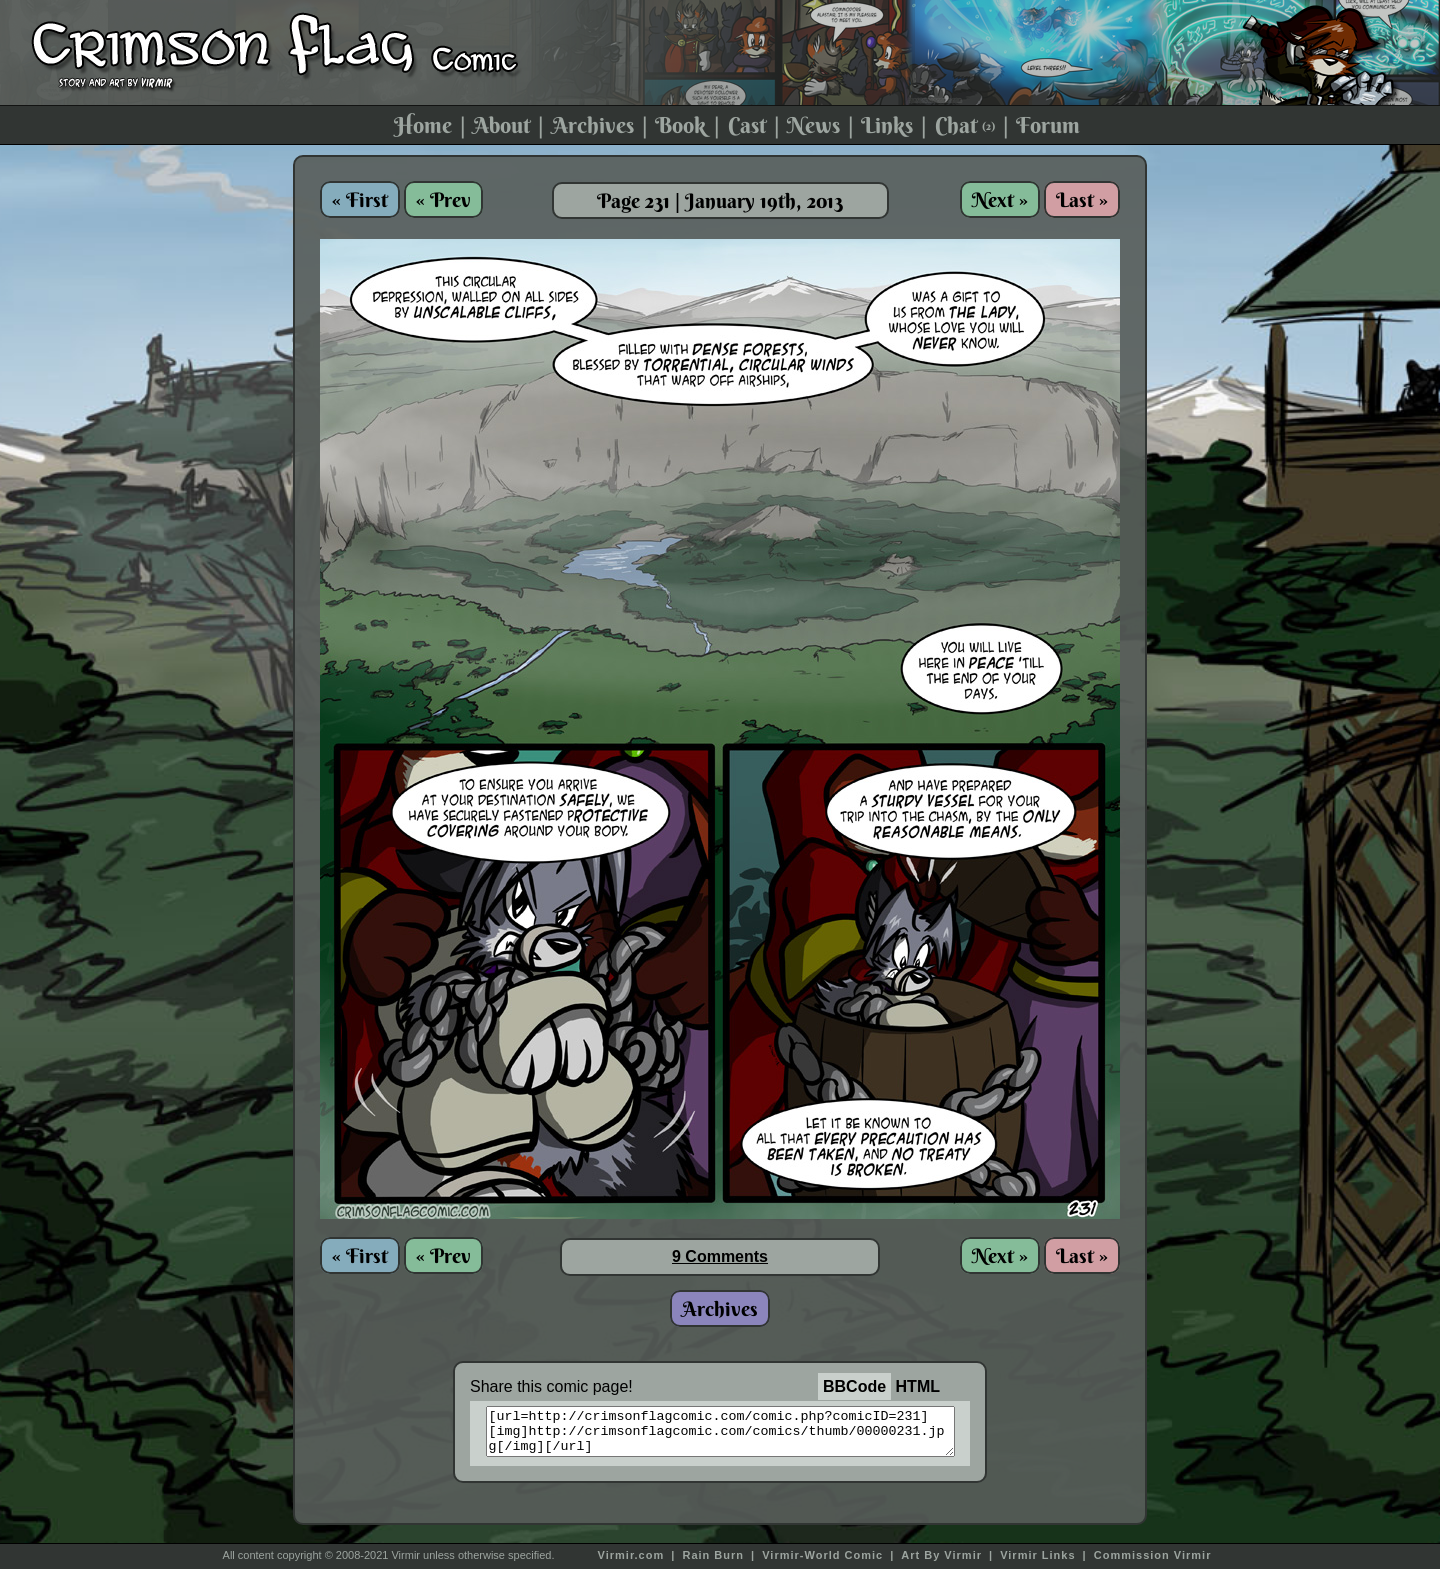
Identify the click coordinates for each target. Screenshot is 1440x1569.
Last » (1082, 199)
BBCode (854, 1386)
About (501, 125)
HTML (918, 1386)
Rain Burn (713, 1555)
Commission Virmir (1153, 1555)
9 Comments (720, 1256)
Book (680, 125)
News (813, 125)
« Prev (443, 199)
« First (360, 199)
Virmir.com (631, 1555)
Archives (593, 125)
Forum (1048, 125)
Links (887, 125)
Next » (1000, 199)
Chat (965, 125)
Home (423, 125)
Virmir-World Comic (822, 1555)
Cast (747, 125)
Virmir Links (1037, 1555)
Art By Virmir (941, 1555)
